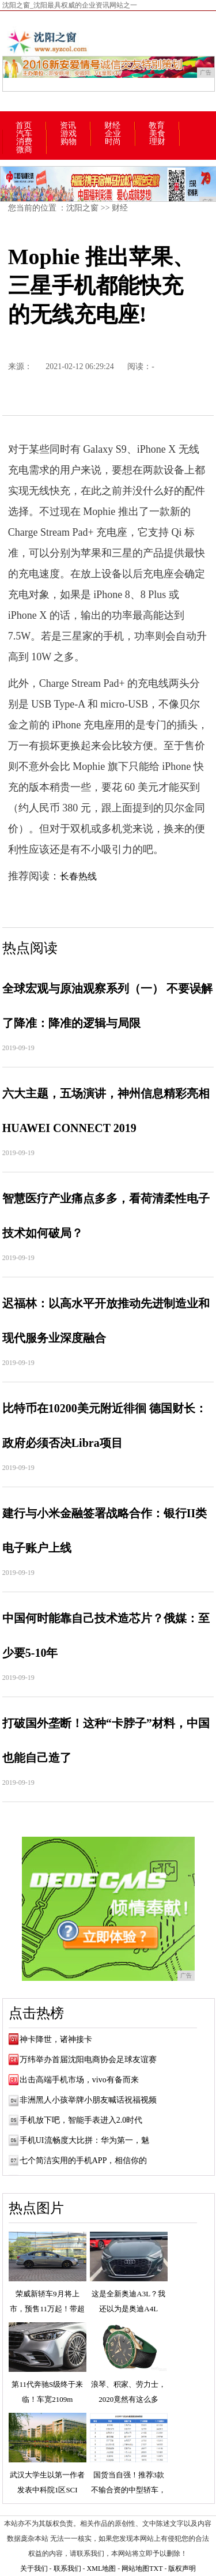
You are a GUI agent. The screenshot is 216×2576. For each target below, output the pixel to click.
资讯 (68, 126)
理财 (157, 142)
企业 (113, 134)
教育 (157, 126)
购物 (68, 142)
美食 (157, 134)
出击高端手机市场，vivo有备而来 (79, 2079)
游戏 (68, 134)
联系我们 (67, 2568)
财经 (112, 126)
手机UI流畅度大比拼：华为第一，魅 (84, 2140)
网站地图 (135, 2568)
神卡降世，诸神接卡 (56, 2039)
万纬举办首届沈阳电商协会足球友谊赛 (88, 2059)
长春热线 (78, 876)
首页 (24, 126)
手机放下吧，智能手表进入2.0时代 (81, 2120)
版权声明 (182, 2568)
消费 (24, 142)
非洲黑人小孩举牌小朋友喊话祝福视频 (88, 2100)
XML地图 (101, 2568)
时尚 (113, 142)
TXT (155, 2568)
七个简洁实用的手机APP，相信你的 (83, 2160)
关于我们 (34, 2568)
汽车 (24, 134)
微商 (24, 150)
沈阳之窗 (82, 208)
